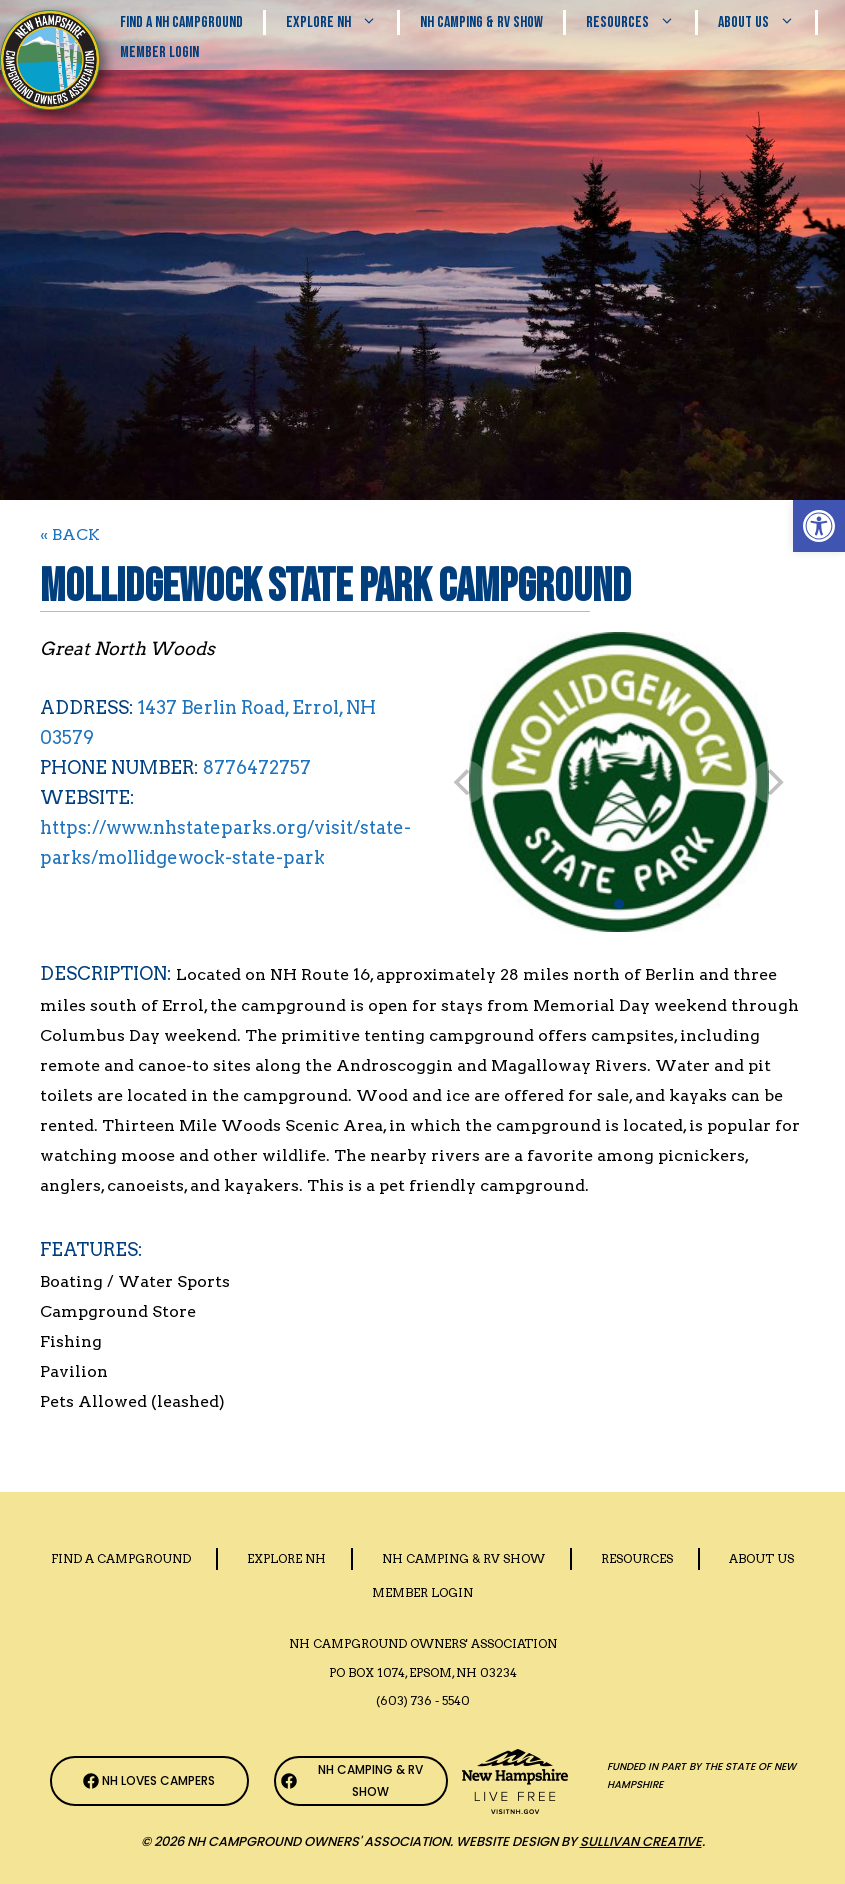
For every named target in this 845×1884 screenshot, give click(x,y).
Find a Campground (121, 1558)
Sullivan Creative (641, 1841)
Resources (640, 22)
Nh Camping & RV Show (481, 22)
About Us (766, 22)
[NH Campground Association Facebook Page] (149, 1781)
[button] (819, 526)
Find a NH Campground (181, 22)
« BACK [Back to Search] (70, 534)
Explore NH (341, 22)
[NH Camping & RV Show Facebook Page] (361, 1781)
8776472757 (257, 767)
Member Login (159, 52)
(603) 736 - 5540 (423, 1700)
